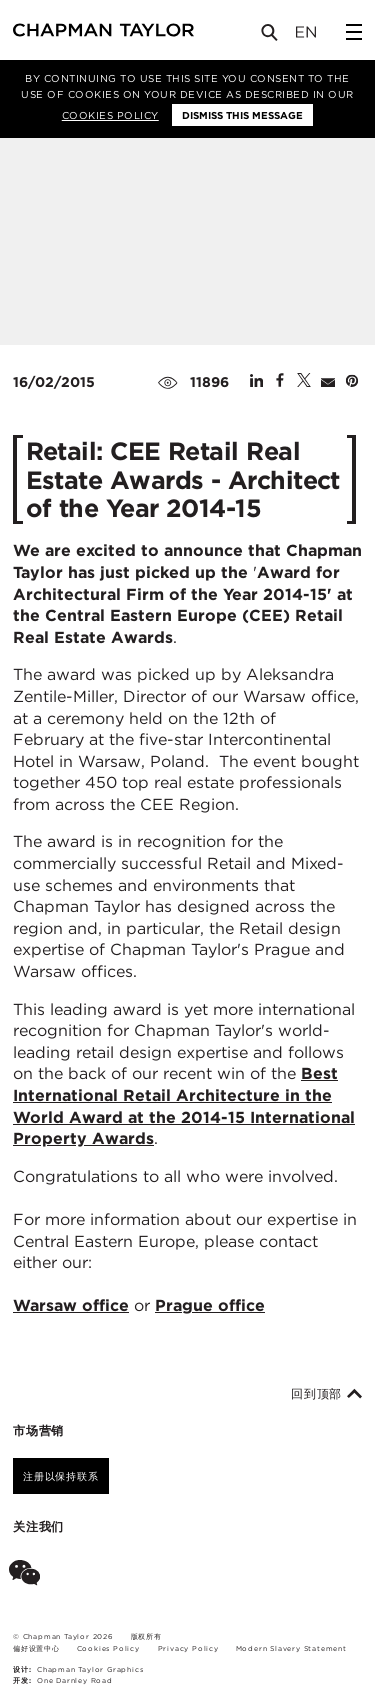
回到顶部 (326, 1394)
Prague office (210, 1305)
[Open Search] (271, 36)
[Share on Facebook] (280, 382)
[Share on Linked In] (256, 382)
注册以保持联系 (61, 1476)
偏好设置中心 (36, 1648)
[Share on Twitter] (304, 382)
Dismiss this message (242, 115)
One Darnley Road (75, 1680)
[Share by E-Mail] (328, 382)
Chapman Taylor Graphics (90, 1669)
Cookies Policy (110, 115)
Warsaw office (71, 1305)
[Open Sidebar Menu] (354, 32)
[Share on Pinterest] (352, 382)
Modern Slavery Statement (291, 1648)
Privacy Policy (188, 1648)
